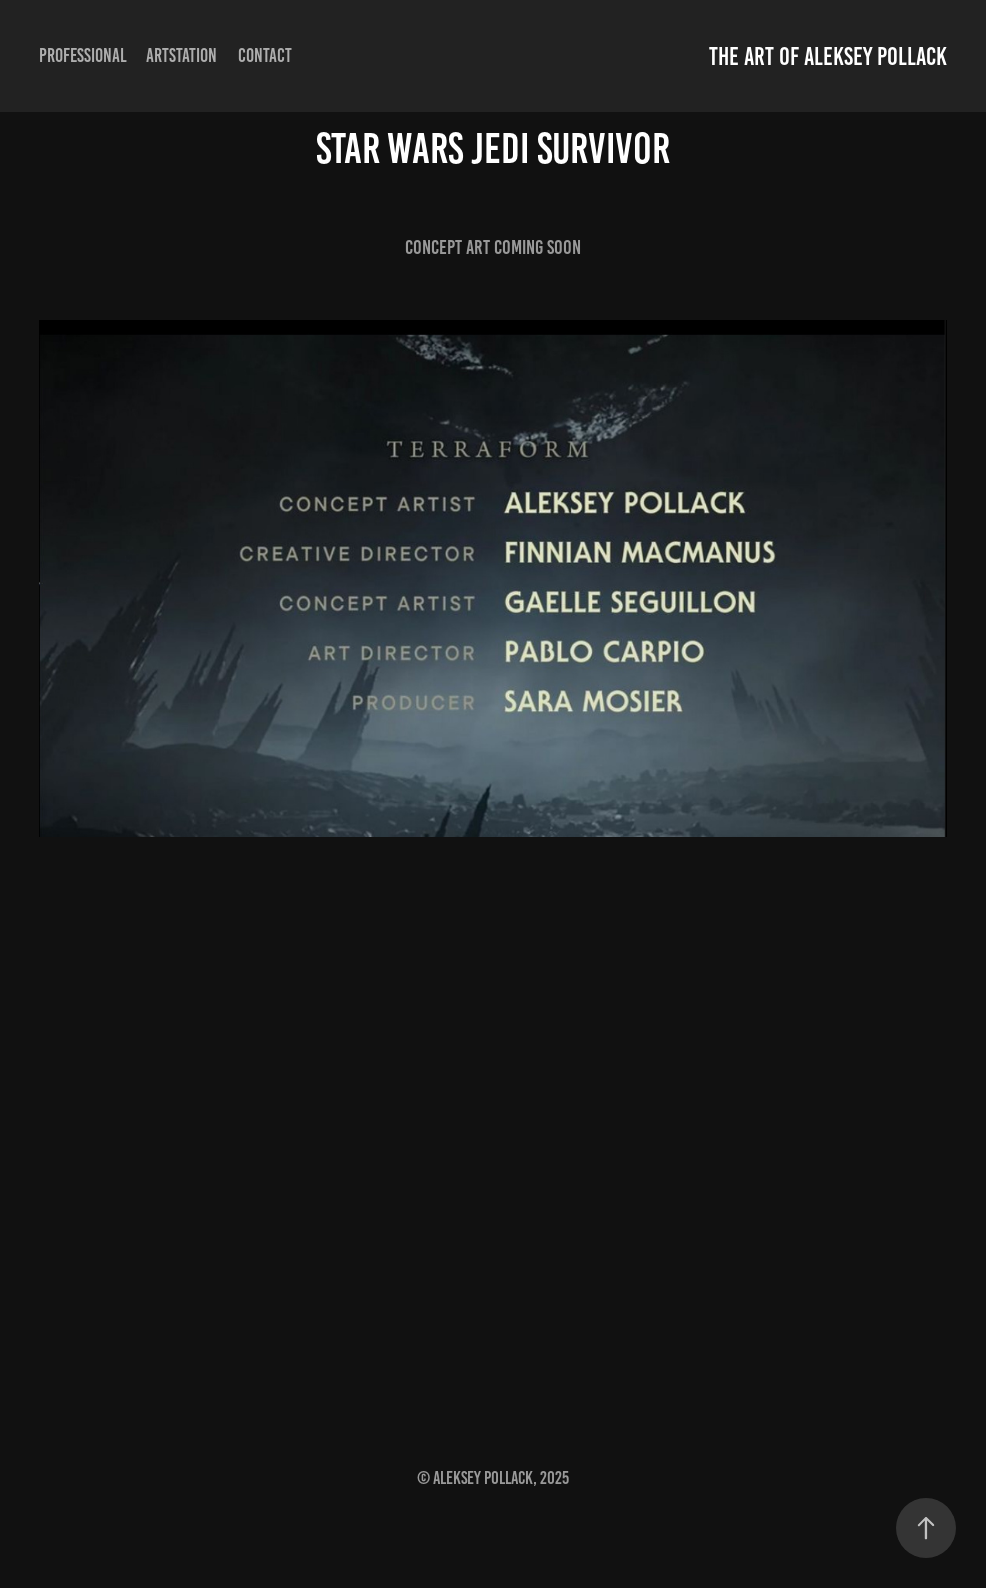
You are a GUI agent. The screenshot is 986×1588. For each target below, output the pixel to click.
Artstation (181, 55)
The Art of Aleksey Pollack (828, 56)
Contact (265, 55)
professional (83, 55)
